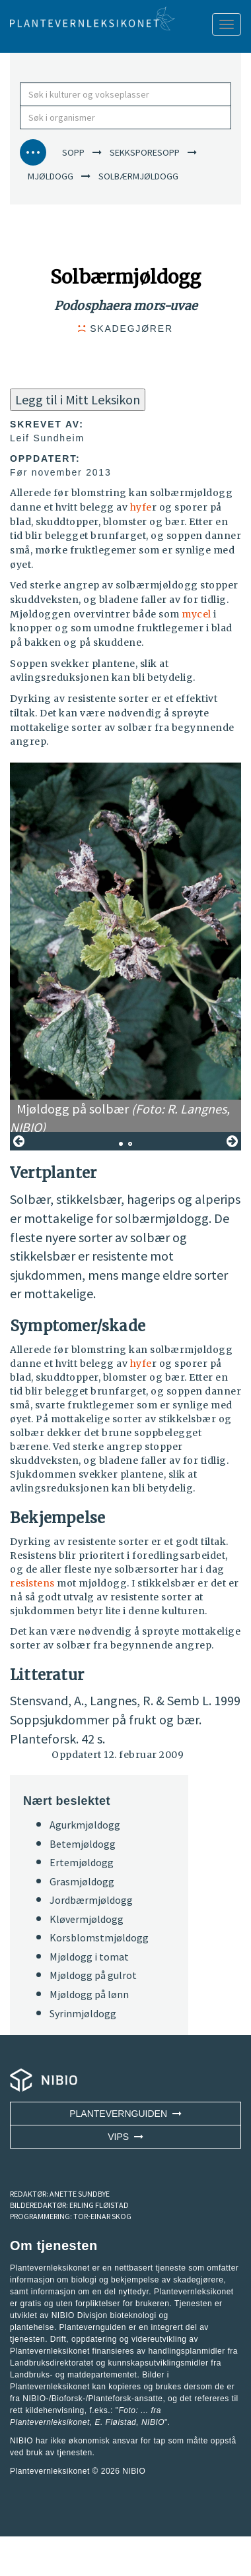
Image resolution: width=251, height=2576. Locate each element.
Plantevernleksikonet (50, 2422)
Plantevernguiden (125, 2113)
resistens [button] (32, 1583)
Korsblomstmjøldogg (99, 1937)
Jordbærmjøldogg (91, 1899)
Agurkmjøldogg (85, 1824)
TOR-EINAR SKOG (102, 2216)
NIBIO (133, 2471)
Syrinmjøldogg (83, 2013)
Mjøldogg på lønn (89, 1994)
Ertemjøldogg (82, 1862)
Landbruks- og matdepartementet (73, 2374)
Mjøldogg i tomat (89, 1956)
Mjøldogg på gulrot (93, 1975)
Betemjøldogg (83, 1843)
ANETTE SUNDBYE (80, 2194)
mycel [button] (196, 614)
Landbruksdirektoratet (52, 2363)
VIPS (125, 2136)
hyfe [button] (141, 507)
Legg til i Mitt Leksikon (77, 399)
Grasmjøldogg (82, 1881)
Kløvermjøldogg (87, 1919)
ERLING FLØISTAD (99, 2205)
